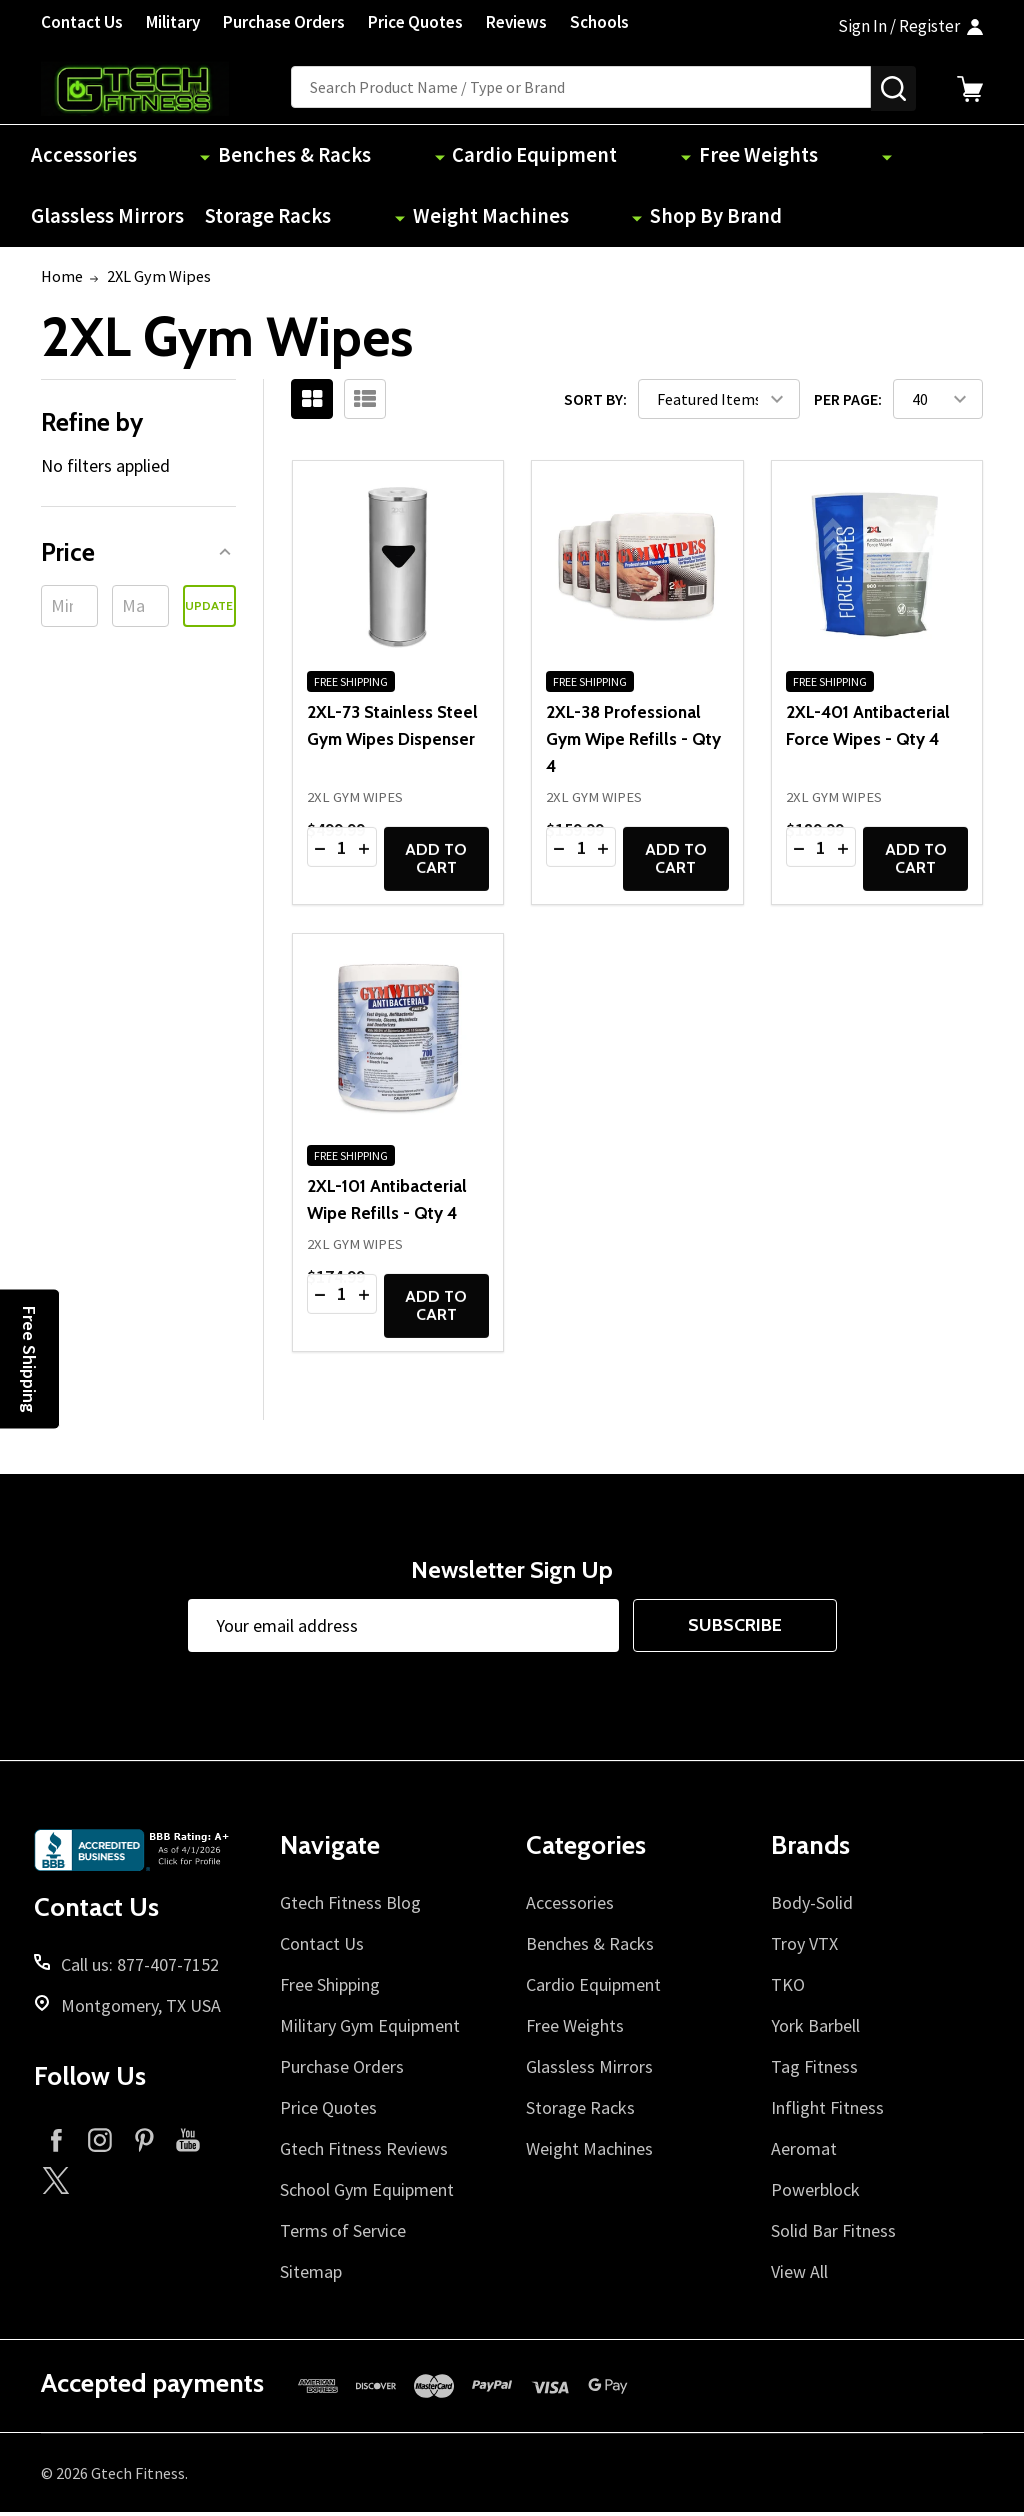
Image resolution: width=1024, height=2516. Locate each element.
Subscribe (735, 1629)
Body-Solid (812, 1906)
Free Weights (556, 156)
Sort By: (595, 402)
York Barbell (815, 2029)
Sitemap (311, 2275)
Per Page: (848, 402)
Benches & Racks (233, 156)
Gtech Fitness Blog (350, 1906)
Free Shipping (330, 1988)
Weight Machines (107, 219)
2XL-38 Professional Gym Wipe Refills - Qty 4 (633, 742)
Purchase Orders (284, 22)
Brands (810, 1849)
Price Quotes (415, 22)
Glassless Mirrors (706, 156)
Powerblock (815, 2193)
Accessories (87, 156)
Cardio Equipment (402, 156)
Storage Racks (858, 156)
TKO (788, 1988)
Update (209, 609)
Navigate (330, 1849)
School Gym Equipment (367, 2193)
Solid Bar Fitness (833, 2234)
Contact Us (82, 22)
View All (799, 2275)
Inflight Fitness (827, 2111)
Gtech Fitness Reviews (364, 2152)
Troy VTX (804, 1947)
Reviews (516, 22)
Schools (599, 22)
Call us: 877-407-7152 (140, 1968)
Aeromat (804, 2152)
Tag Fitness (814, 2070)
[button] (138, 555)
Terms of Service (343, 2234)
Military (173, 22)
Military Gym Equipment (370, 2029)
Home (62, 280)
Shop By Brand (264, 219)
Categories (586, 1849)
